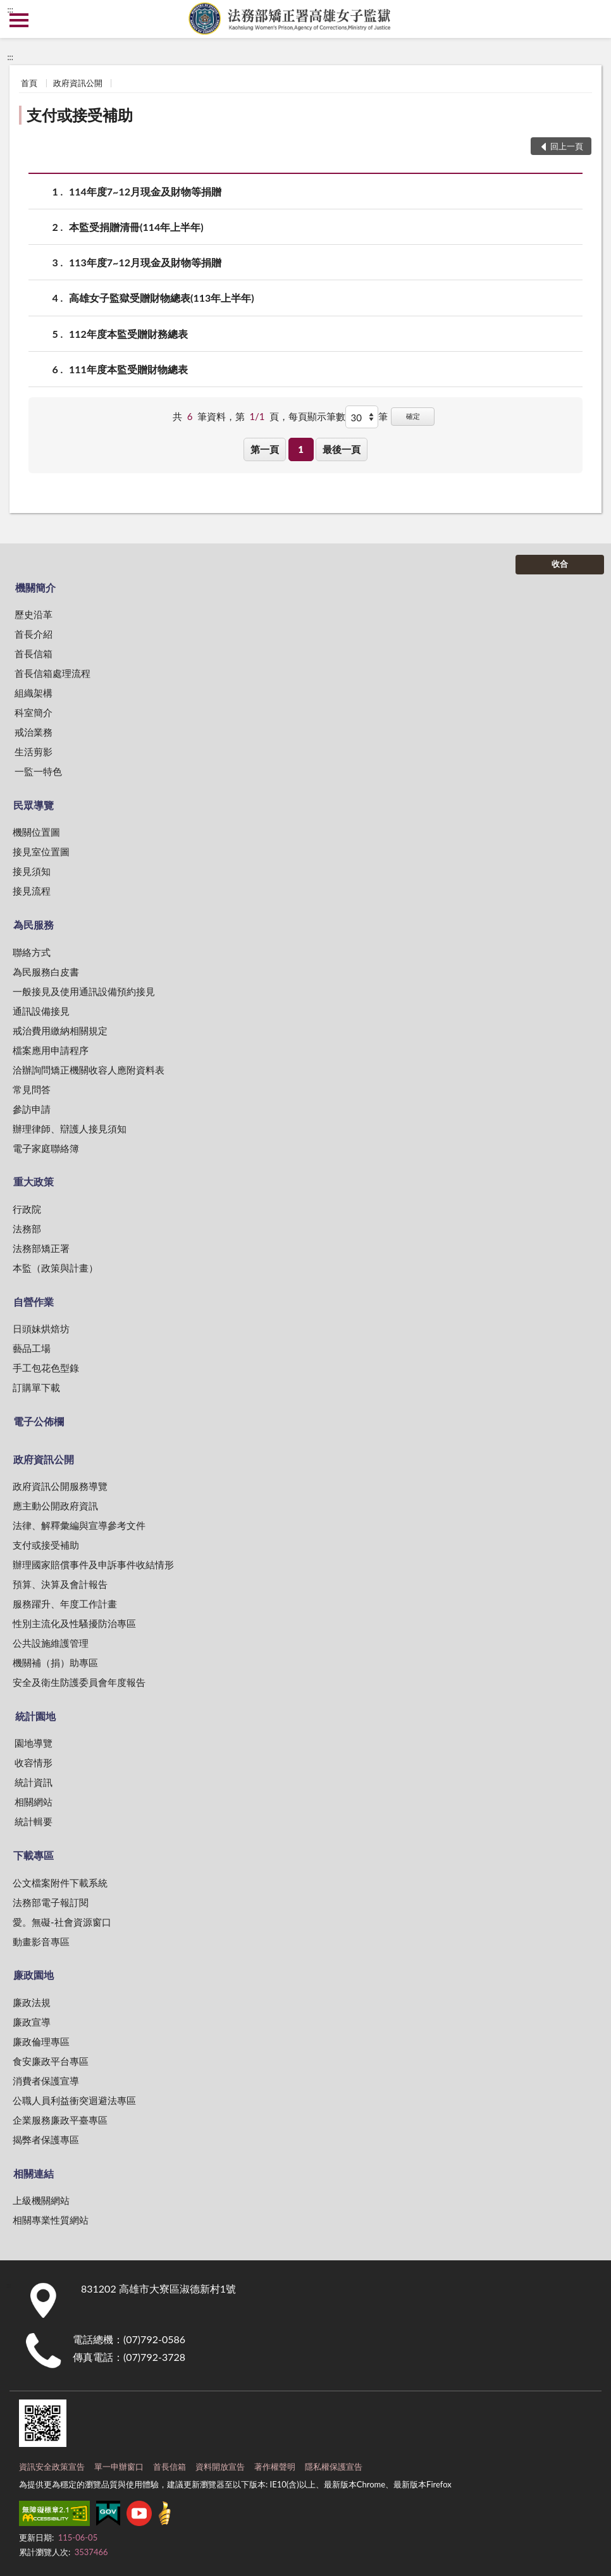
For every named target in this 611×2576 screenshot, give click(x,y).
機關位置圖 (36, 832)
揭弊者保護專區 (46, 2139)
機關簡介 (35, 587)
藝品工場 (32, 1348)
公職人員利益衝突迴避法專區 (74, 2100)
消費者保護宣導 (46, 2080)
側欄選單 (18, 20)
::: (10, 9)
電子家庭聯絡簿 (46, 1148)
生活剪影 (33, 751)
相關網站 (33, 1801)
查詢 (592, 19)
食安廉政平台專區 (51, 2061)
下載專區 (33, 1855)
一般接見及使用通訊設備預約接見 (84, 991)
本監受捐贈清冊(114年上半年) (136, 227)
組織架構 (33, 692)
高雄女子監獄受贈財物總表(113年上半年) (161, 297)
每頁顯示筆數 (316, 416)
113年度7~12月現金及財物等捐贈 (145, 262)
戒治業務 (33, 732)
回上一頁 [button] (566, 146)
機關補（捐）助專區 (55, 1662)
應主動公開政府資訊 (55, 1505)
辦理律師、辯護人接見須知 (70, 1128)
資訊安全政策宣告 (52, 2466)
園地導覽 (33, 1743)
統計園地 (35, 1716)
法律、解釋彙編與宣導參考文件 (79, 1525)
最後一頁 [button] (342, 449)
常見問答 (32, 1089)
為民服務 (33, 925)
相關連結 (33, 2173)
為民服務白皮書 (46, 971)
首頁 (29, 83)
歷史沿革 (33, 614)
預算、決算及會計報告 (60, 1584)
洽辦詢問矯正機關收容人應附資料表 (88, 1069)
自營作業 (33, 1302)
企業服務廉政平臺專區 (60, 2120)
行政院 (27, 1209)
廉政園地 (33, 1975)
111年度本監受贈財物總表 (128, 369)
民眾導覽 (33, 805)
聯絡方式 (32, 952)
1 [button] (301, 449)
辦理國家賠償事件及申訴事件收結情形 (93, 1564)
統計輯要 (33, 1821)
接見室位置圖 (41, 851)
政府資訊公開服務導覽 (60, 1486)
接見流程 (32, 890)
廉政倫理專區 (41, 2041)
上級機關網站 (41, 2200)
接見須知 (32, 871)
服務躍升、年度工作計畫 (65, 1603)
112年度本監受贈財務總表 (128, 333)
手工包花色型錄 (46, 1367)
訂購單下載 (36, 1387)
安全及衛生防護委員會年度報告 (79, 1682)
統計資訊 (33, 1782)
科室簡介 (33, 712)
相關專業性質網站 (51, 2220)
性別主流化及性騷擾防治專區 (74, 1623)
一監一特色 (38, 771)
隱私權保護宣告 (333, 2466)
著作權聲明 (274, 2466)
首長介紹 (33, 634)
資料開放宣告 (220, 2466)
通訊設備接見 (41, 1011)
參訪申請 (32, 1109)
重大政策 (33, 1181)
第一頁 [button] (264, 449)
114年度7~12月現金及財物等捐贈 (145, 191)
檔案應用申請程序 (51, 1050)
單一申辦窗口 (119, 2466)
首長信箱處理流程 (52, 673)
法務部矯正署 (41, 1248)
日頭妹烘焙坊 (41, 1328)
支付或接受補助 (80, 115)
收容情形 (33, 1762)
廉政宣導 (32, 2022)
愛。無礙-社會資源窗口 (62, 1922)
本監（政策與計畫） (55, 1267)
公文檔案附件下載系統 (60, 1882)
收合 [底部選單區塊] (560, 564)
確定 (413, 416)
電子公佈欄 (38, 1421)
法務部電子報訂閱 (51, 1902)
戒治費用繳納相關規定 (60, 1030)
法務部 (27, 1228)
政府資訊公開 (77, 83)
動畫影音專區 (41, 1941)
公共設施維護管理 (51, 1643)
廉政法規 (32, 2002)
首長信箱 (33, 653)
